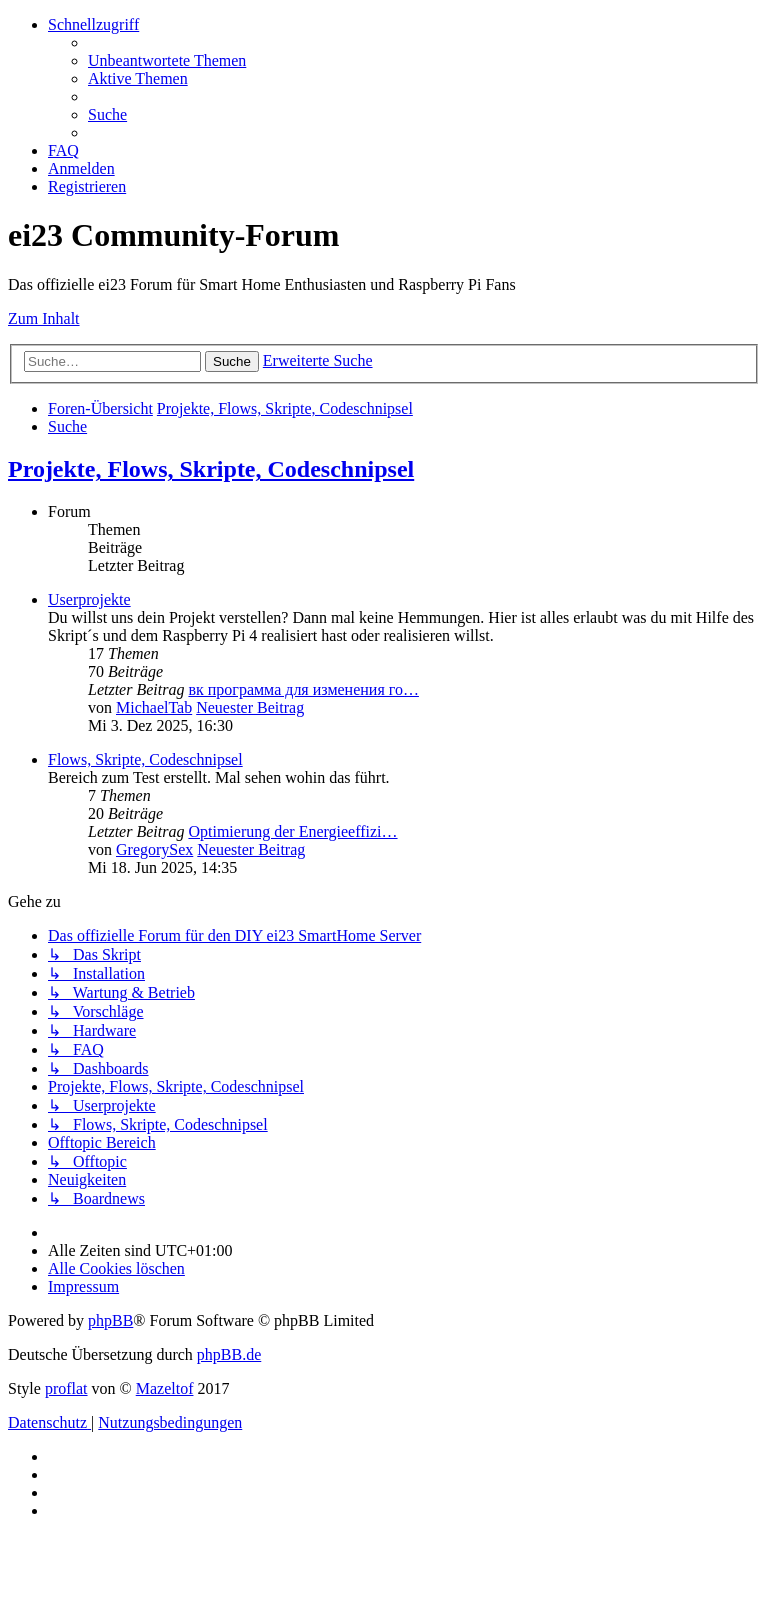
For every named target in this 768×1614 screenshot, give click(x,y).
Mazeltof (165, 1388)
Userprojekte (89, 599)
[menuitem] (167, 60)
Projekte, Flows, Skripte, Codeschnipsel (211, 469)
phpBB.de (229, 1354)
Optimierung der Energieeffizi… (292, 831)
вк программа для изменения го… (303, 689)
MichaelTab (154, 707)
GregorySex (154, 849)
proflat (66, 1388)
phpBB (110, 1320)
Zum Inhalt (44, 318)
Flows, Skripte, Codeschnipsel (145, 759)
